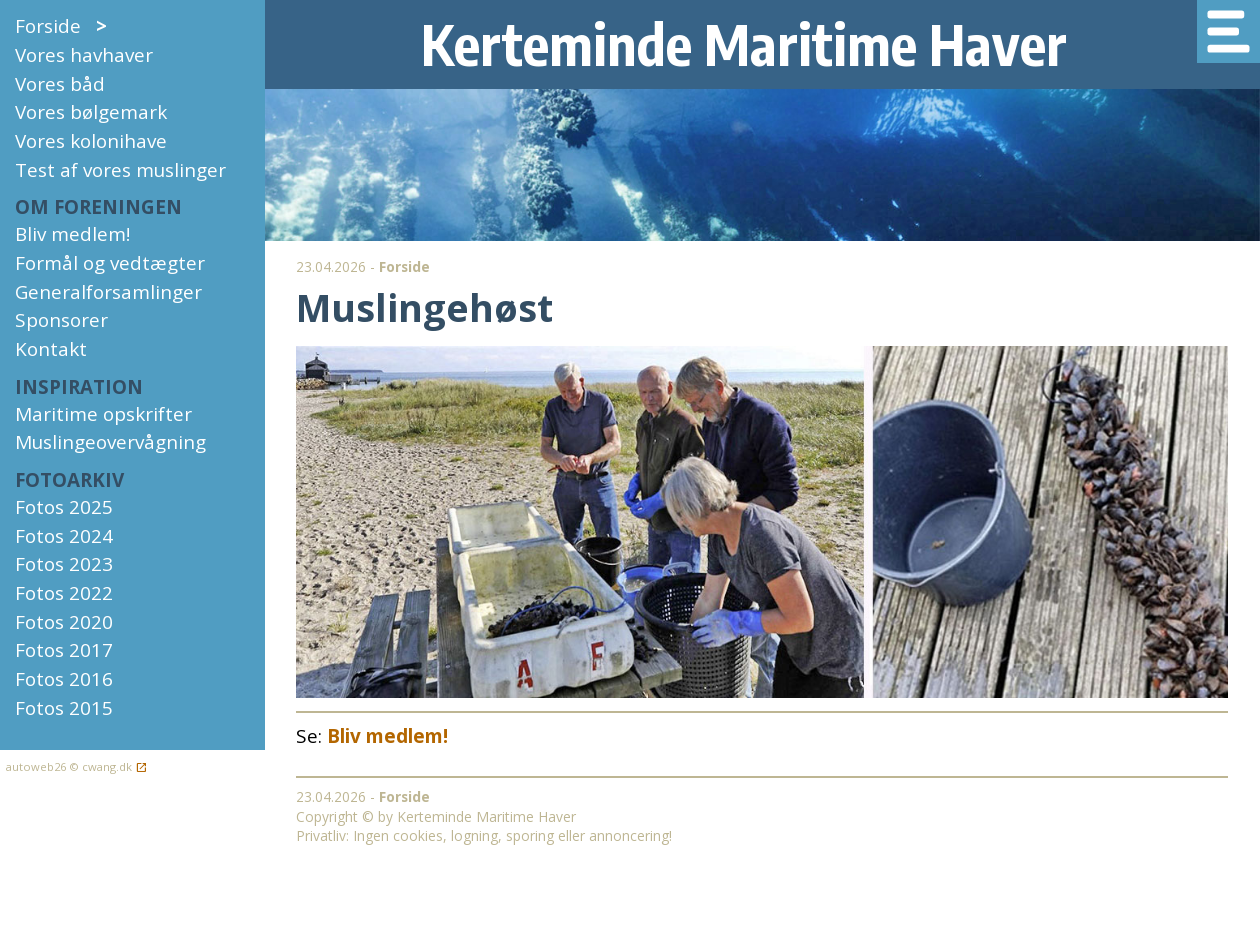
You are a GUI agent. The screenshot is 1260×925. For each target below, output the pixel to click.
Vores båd (60, 84)
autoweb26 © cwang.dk (73, 767)
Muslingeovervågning (110, 442)
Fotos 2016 (64, 679)
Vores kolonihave (91, 141)
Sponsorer (61, 320)
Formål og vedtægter (110, 263)
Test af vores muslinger (120, 170)
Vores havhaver (84, 55)
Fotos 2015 (64, 708)
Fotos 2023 (64, 564)
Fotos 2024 (64, 536)
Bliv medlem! (72, 234)
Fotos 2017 (64, 650)
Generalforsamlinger (108, 292)
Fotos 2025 (64, 507)
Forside (61, 26)
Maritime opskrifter (103, 414)
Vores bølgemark (91, 112)
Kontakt (51, 349)
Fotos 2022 (64, 593)
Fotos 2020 (64, 622)
